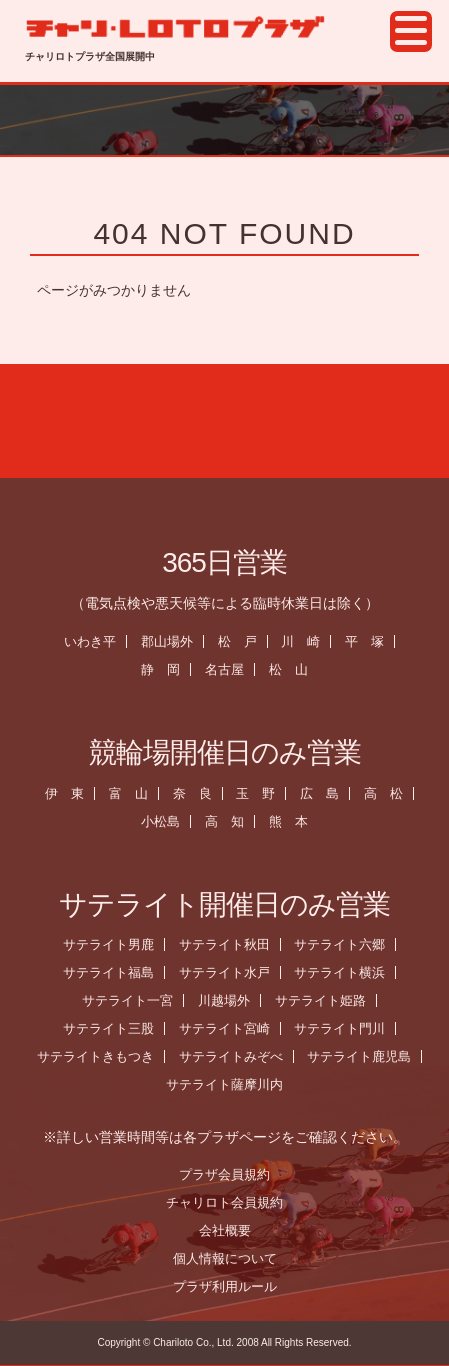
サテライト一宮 (132, 1000)
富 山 (132, 793)
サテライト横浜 (344, 972)
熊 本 (293, 821)
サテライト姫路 (325, 1000)
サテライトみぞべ (235, 1056)
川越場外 (229, 1000)
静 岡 (165, 669)
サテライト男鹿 (112, 944)
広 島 (324, 793)
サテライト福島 (112, 972)
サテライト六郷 (344, 944)
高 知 (229, 821)
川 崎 (305, 641)
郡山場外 (171, 641)
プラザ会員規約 (229, 1174)
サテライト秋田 (228, 944)
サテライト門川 (344, 1028)
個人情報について (229, 1258)
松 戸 (241, 641)
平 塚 (369, 641)
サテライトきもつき (99, 1056)
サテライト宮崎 (228, 1028)
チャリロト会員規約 (229, 1202)
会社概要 (229, 1230)
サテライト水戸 (228, 972)
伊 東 (68, 793)
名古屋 (229, 669)
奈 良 (196, 793)
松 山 (293, 669)
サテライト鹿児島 (364, 1056)
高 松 (388, 793)
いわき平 (94, 641)
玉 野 (260, 793)
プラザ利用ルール (229, 1286)
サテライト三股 (112, 1028)
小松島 (165, 821)
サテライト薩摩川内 (229, 1084)
